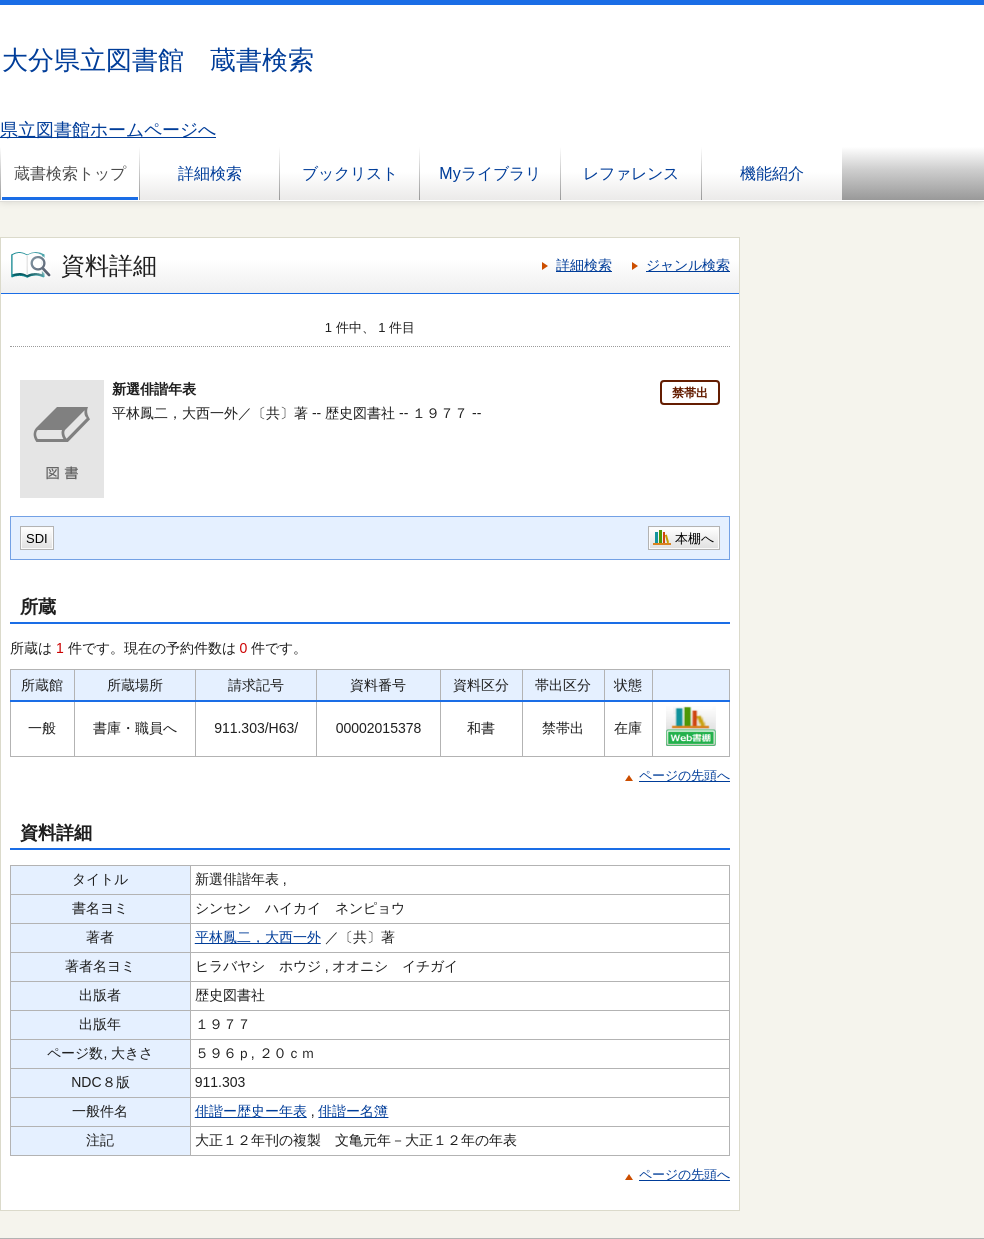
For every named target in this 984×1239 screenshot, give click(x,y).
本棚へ (694, 538)
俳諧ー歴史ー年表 (251, 1111)
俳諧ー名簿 (353, 1111)
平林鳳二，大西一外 (258, 937)
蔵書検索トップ (70, 173)
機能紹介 (772, 173)
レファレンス (631, 173)
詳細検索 (210, 173)
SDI (37, 538)
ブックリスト (350, 173)
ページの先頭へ (684, 775)
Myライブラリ (489, 173)
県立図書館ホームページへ (108, 130)
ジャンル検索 (688, 265)
